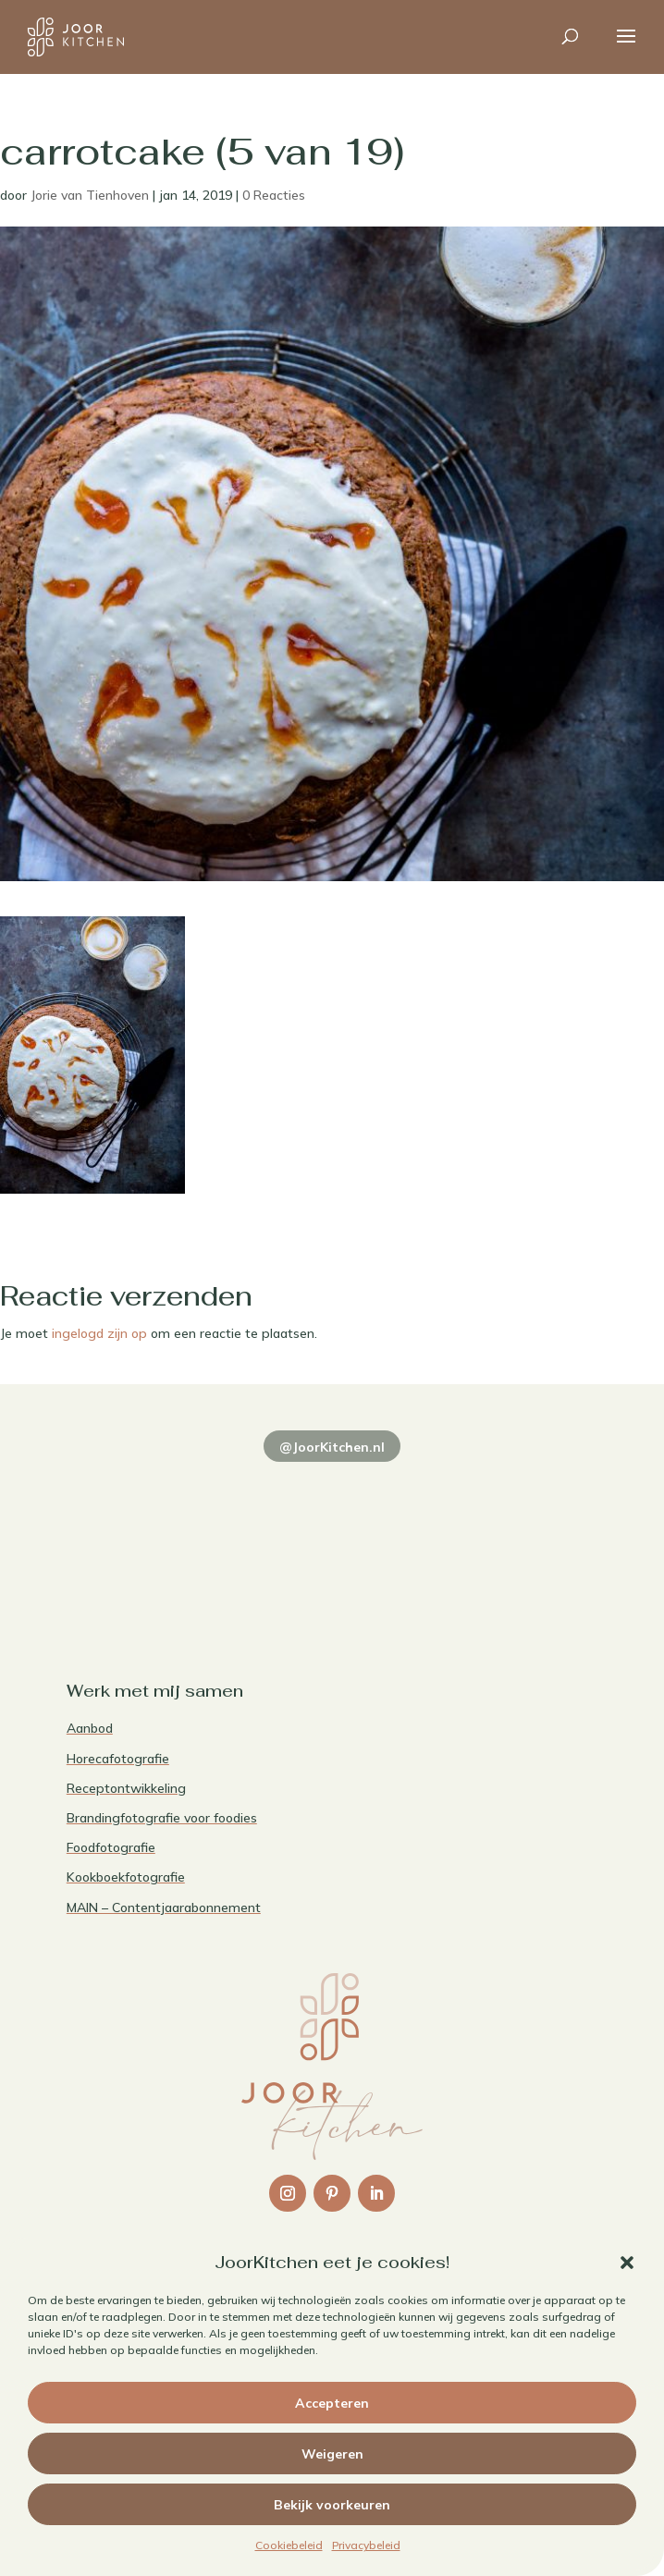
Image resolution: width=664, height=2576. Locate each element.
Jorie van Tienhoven (90, 195)
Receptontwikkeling (126, 1788)
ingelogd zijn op (99, 1333)
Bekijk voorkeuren (332, 2504)
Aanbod (90, 1728)
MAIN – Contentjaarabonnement (164, 1907)
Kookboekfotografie (126, 1877)
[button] (627, 2262)
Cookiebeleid (289, 2545)
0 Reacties (273, 195)
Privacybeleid (366, 2545)
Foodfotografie (111, 1847)
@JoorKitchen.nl (332, 1447)
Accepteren (332, 2403)
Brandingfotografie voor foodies (162, 1817)
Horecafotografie (118, 1758)
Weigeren (332, 2454)
